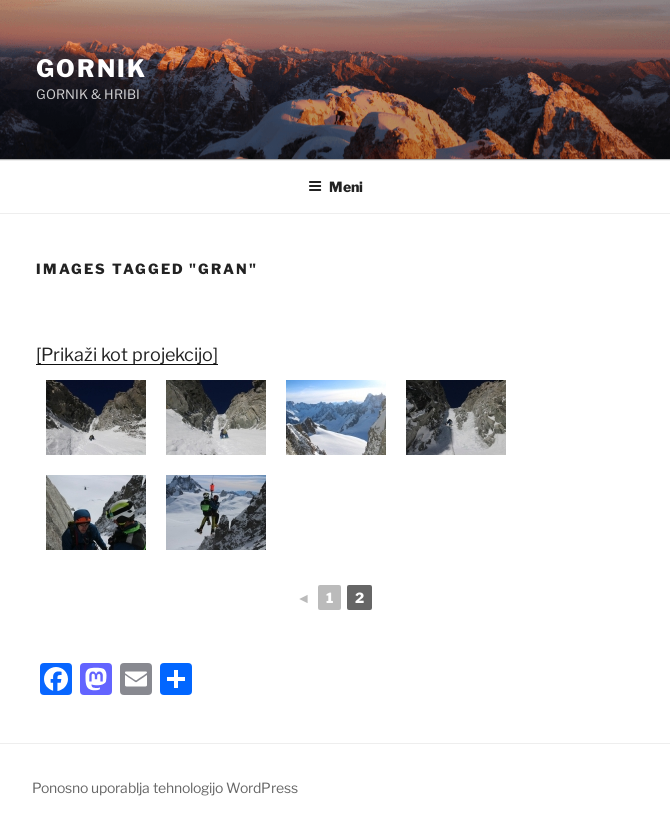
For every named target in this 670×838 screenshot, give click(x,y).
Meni (335, 186)
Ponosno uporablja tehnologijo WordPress (165, 787)
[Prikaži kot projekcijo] (127, 354)
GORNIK (91, 68)
